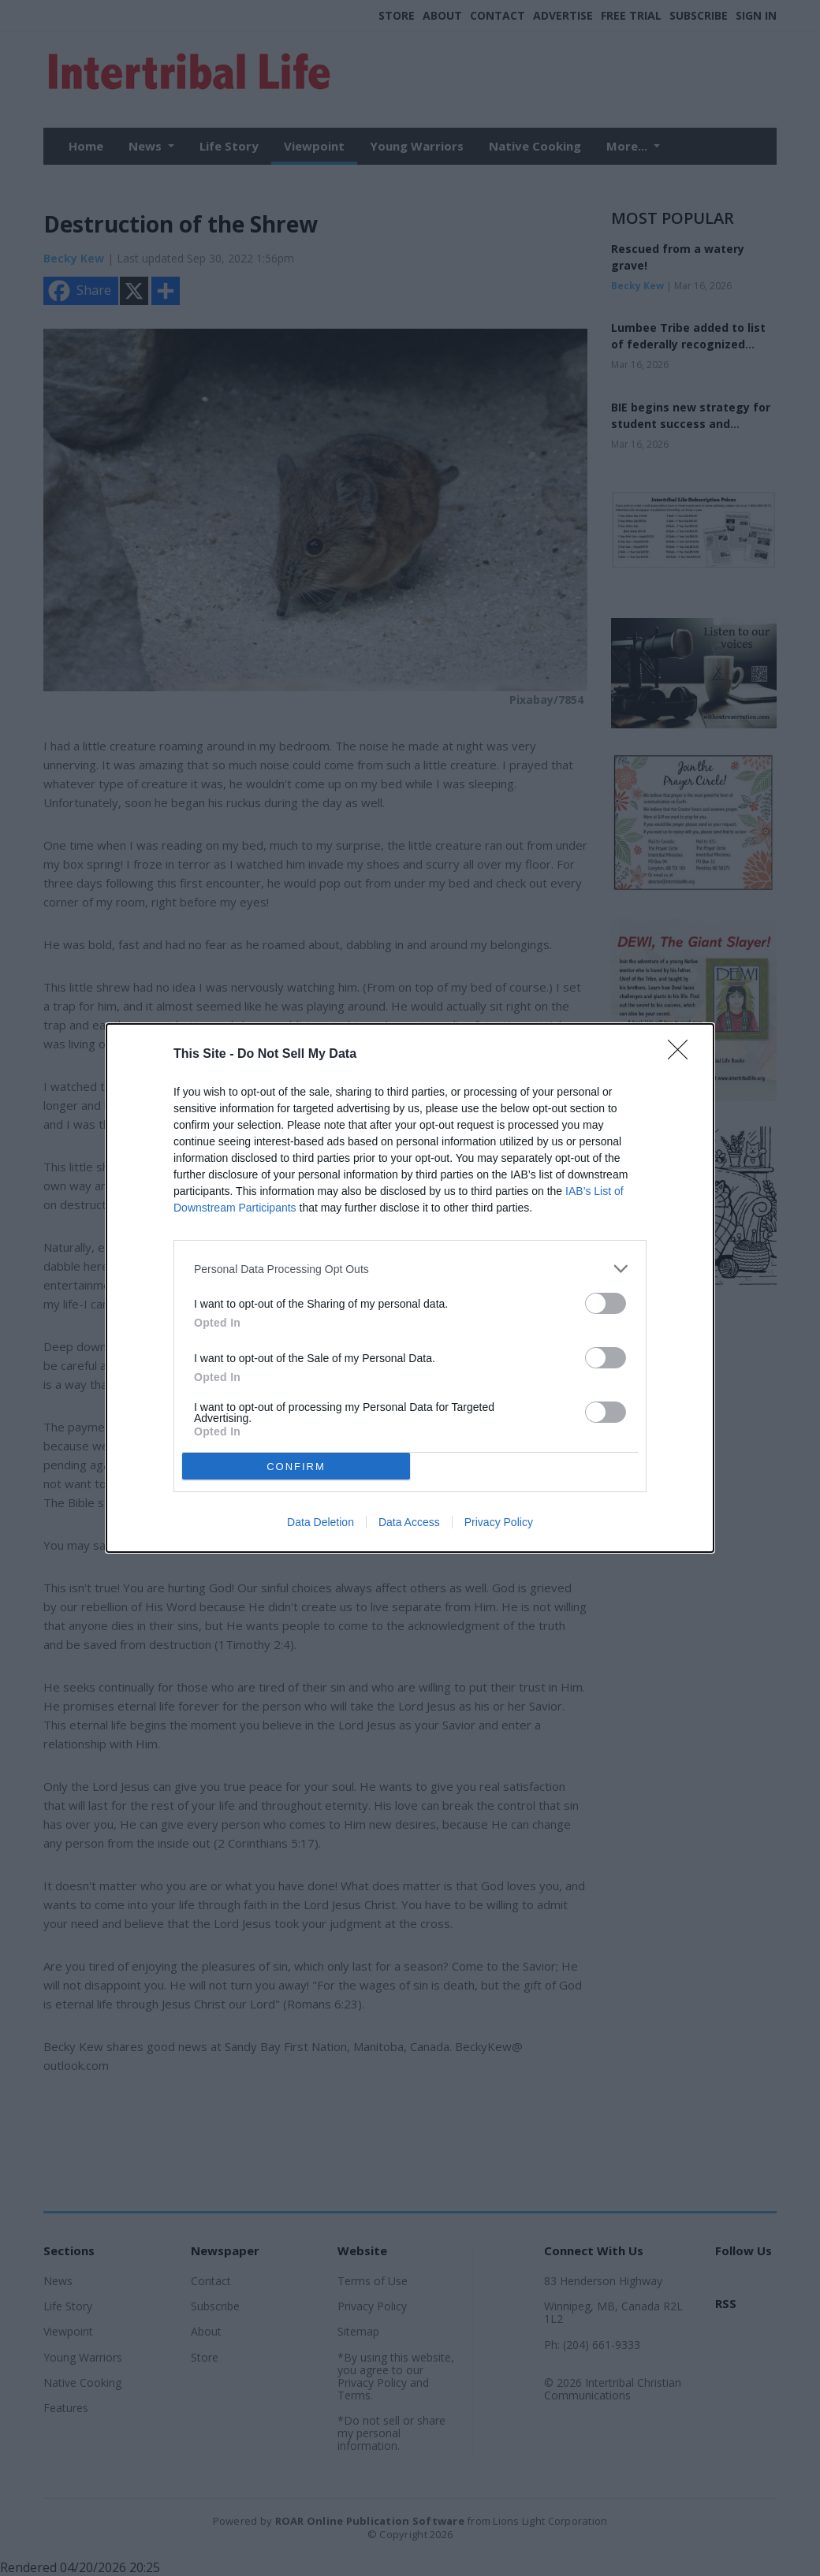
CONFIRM (296, 1466)
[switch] (605, 1303)
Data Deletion (320, 1522)
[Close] (683, 1055)
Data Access (409, 1522)
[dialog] (410, 1288)
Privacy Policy (498, 1522)
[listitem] (410, 1268)
